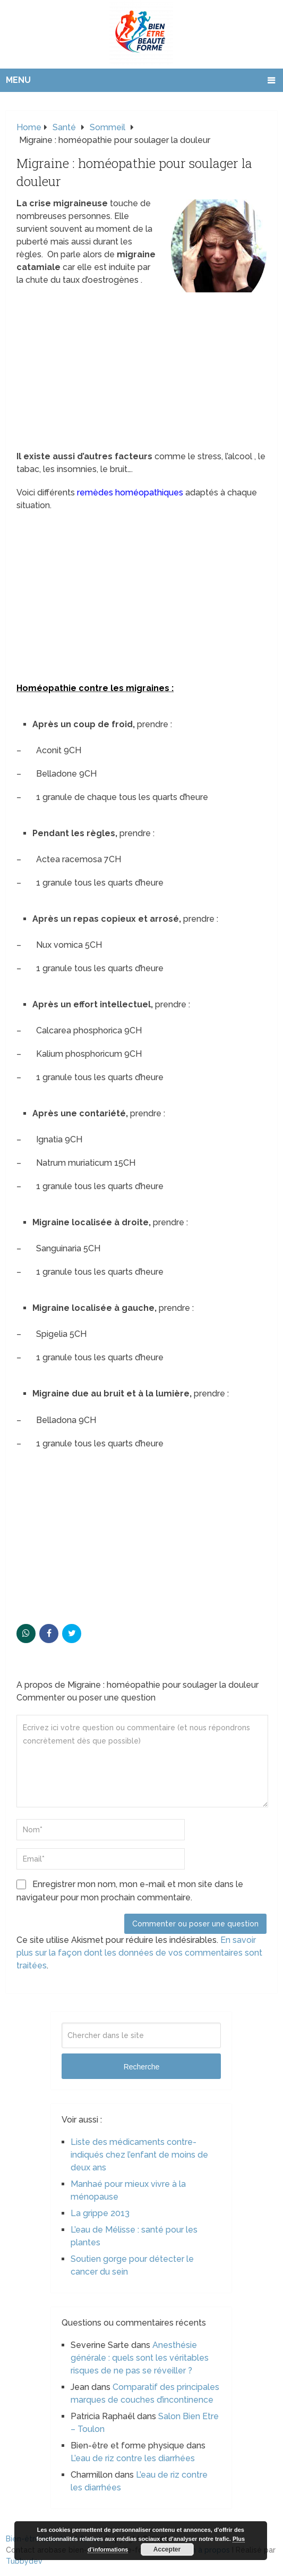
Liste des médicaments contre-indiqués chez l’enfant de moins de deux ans (139, 2155)
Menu (18, 80)
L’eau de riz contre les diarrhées (133, 2458)
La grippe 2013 (100, 2213)
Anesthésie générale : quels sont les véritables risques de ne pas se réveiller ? (140, 2358)
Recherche (142, 2067)
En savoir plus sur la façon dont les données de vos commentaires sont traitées (139, 1953)
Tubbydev (24, 2561)
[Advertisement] (141, 371)
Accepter (167, 2549)
